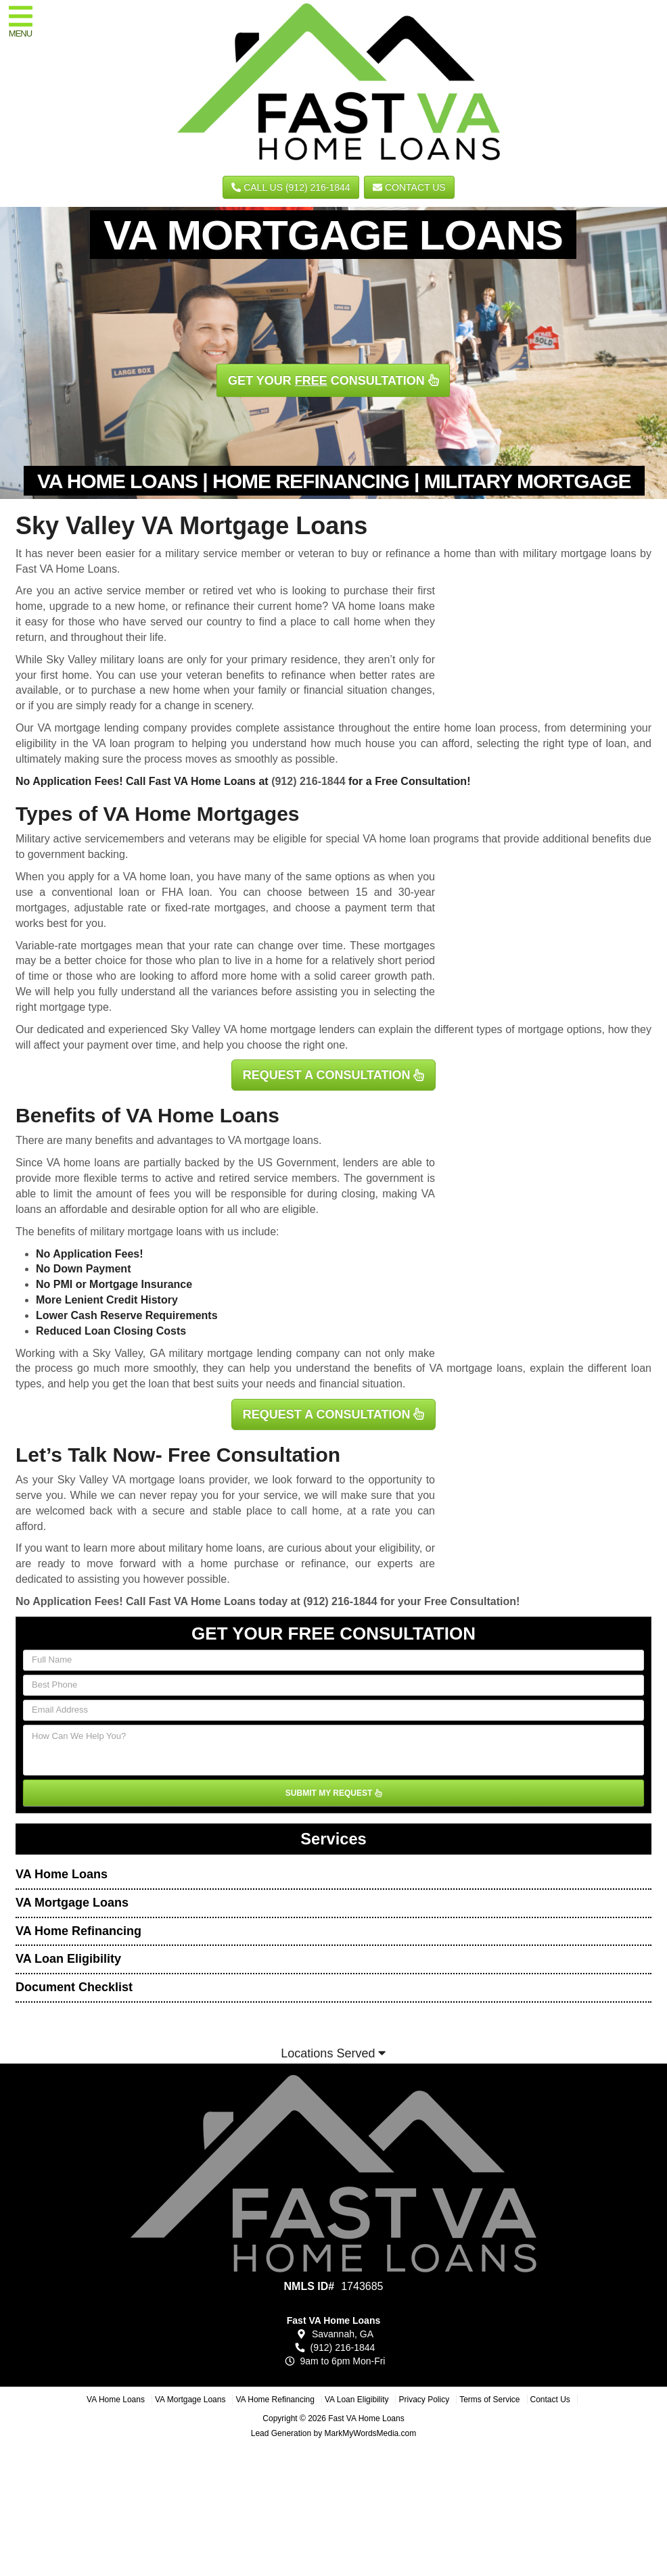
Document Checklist (74, 1987)
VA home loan (157, 876)
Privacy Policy (423, 2399)
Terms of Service (489, 2399)
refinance (323, 1563)
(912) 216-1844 (308, 781)
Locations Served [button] (333, 2053)
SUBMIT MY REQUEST (333, 1793)
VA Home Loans (62, 1874)
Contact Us (409, 187)
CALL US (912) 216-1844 (290, 187)
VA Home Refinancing (78, 1931)
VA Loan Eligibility (68, 1958)
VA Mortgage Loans (72, 1902)
